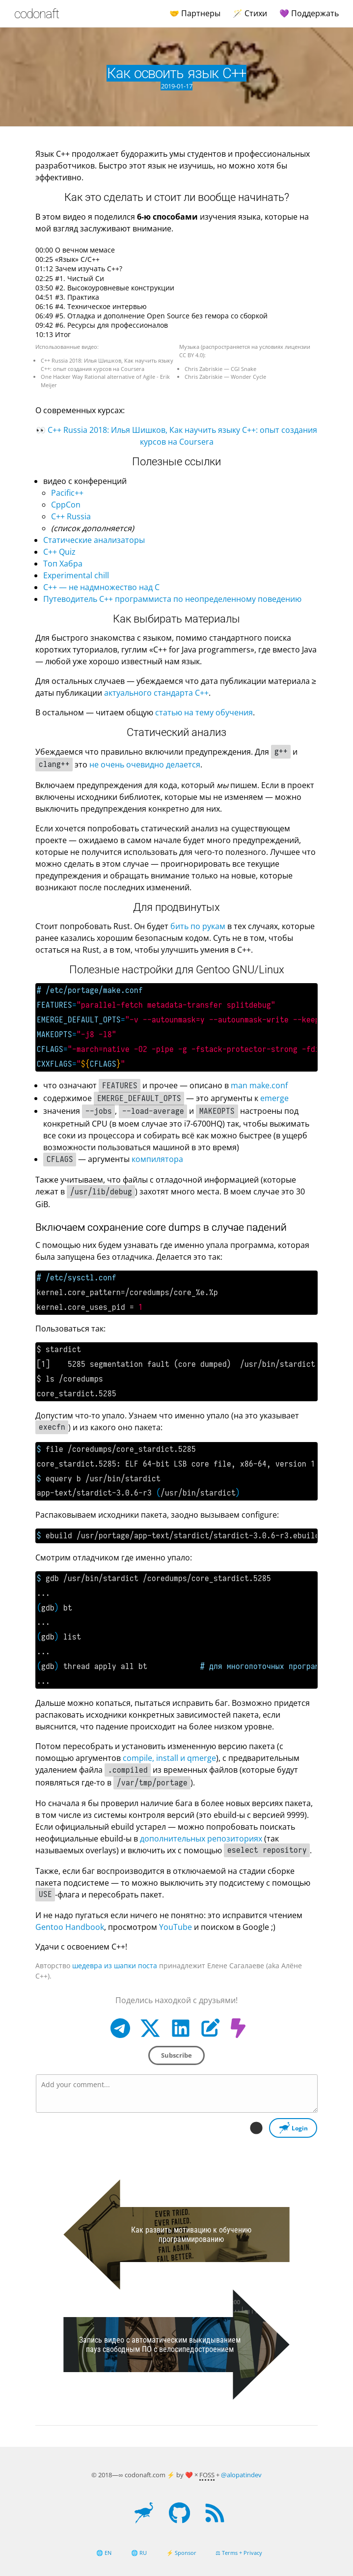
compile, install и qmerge (169, 1758)
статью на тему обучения (204, 712)
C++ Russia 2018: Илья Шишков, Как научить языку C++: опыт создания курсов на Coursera (107, 364)
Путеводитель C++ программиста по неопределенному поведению (172, 599)
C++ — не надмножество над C (101, 587)
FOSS (207, 2474)
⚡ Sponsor (181, 2552)
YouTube (175, 1927)
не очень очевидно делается (144, 764)
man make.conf (259, 1085)
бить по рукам (197, 926)
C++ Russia (71, 516)
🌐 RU (139, 2552)
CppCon (66, 504)
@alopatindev (241, 2474)
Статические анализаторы (94, 540)
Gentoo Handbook (69, 1927)
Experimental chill (76, 575)
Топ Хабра (62, 563)
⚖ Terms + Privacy (239, 2552)
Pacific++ (67, 492)
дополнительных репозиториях (201, 1838)
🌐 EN (103, 2552)
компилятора (157, 1159)
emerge (274, 1098)
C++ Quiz (59, 551)
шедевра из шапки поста (114, 1965)
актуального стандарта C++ (156, 692)
